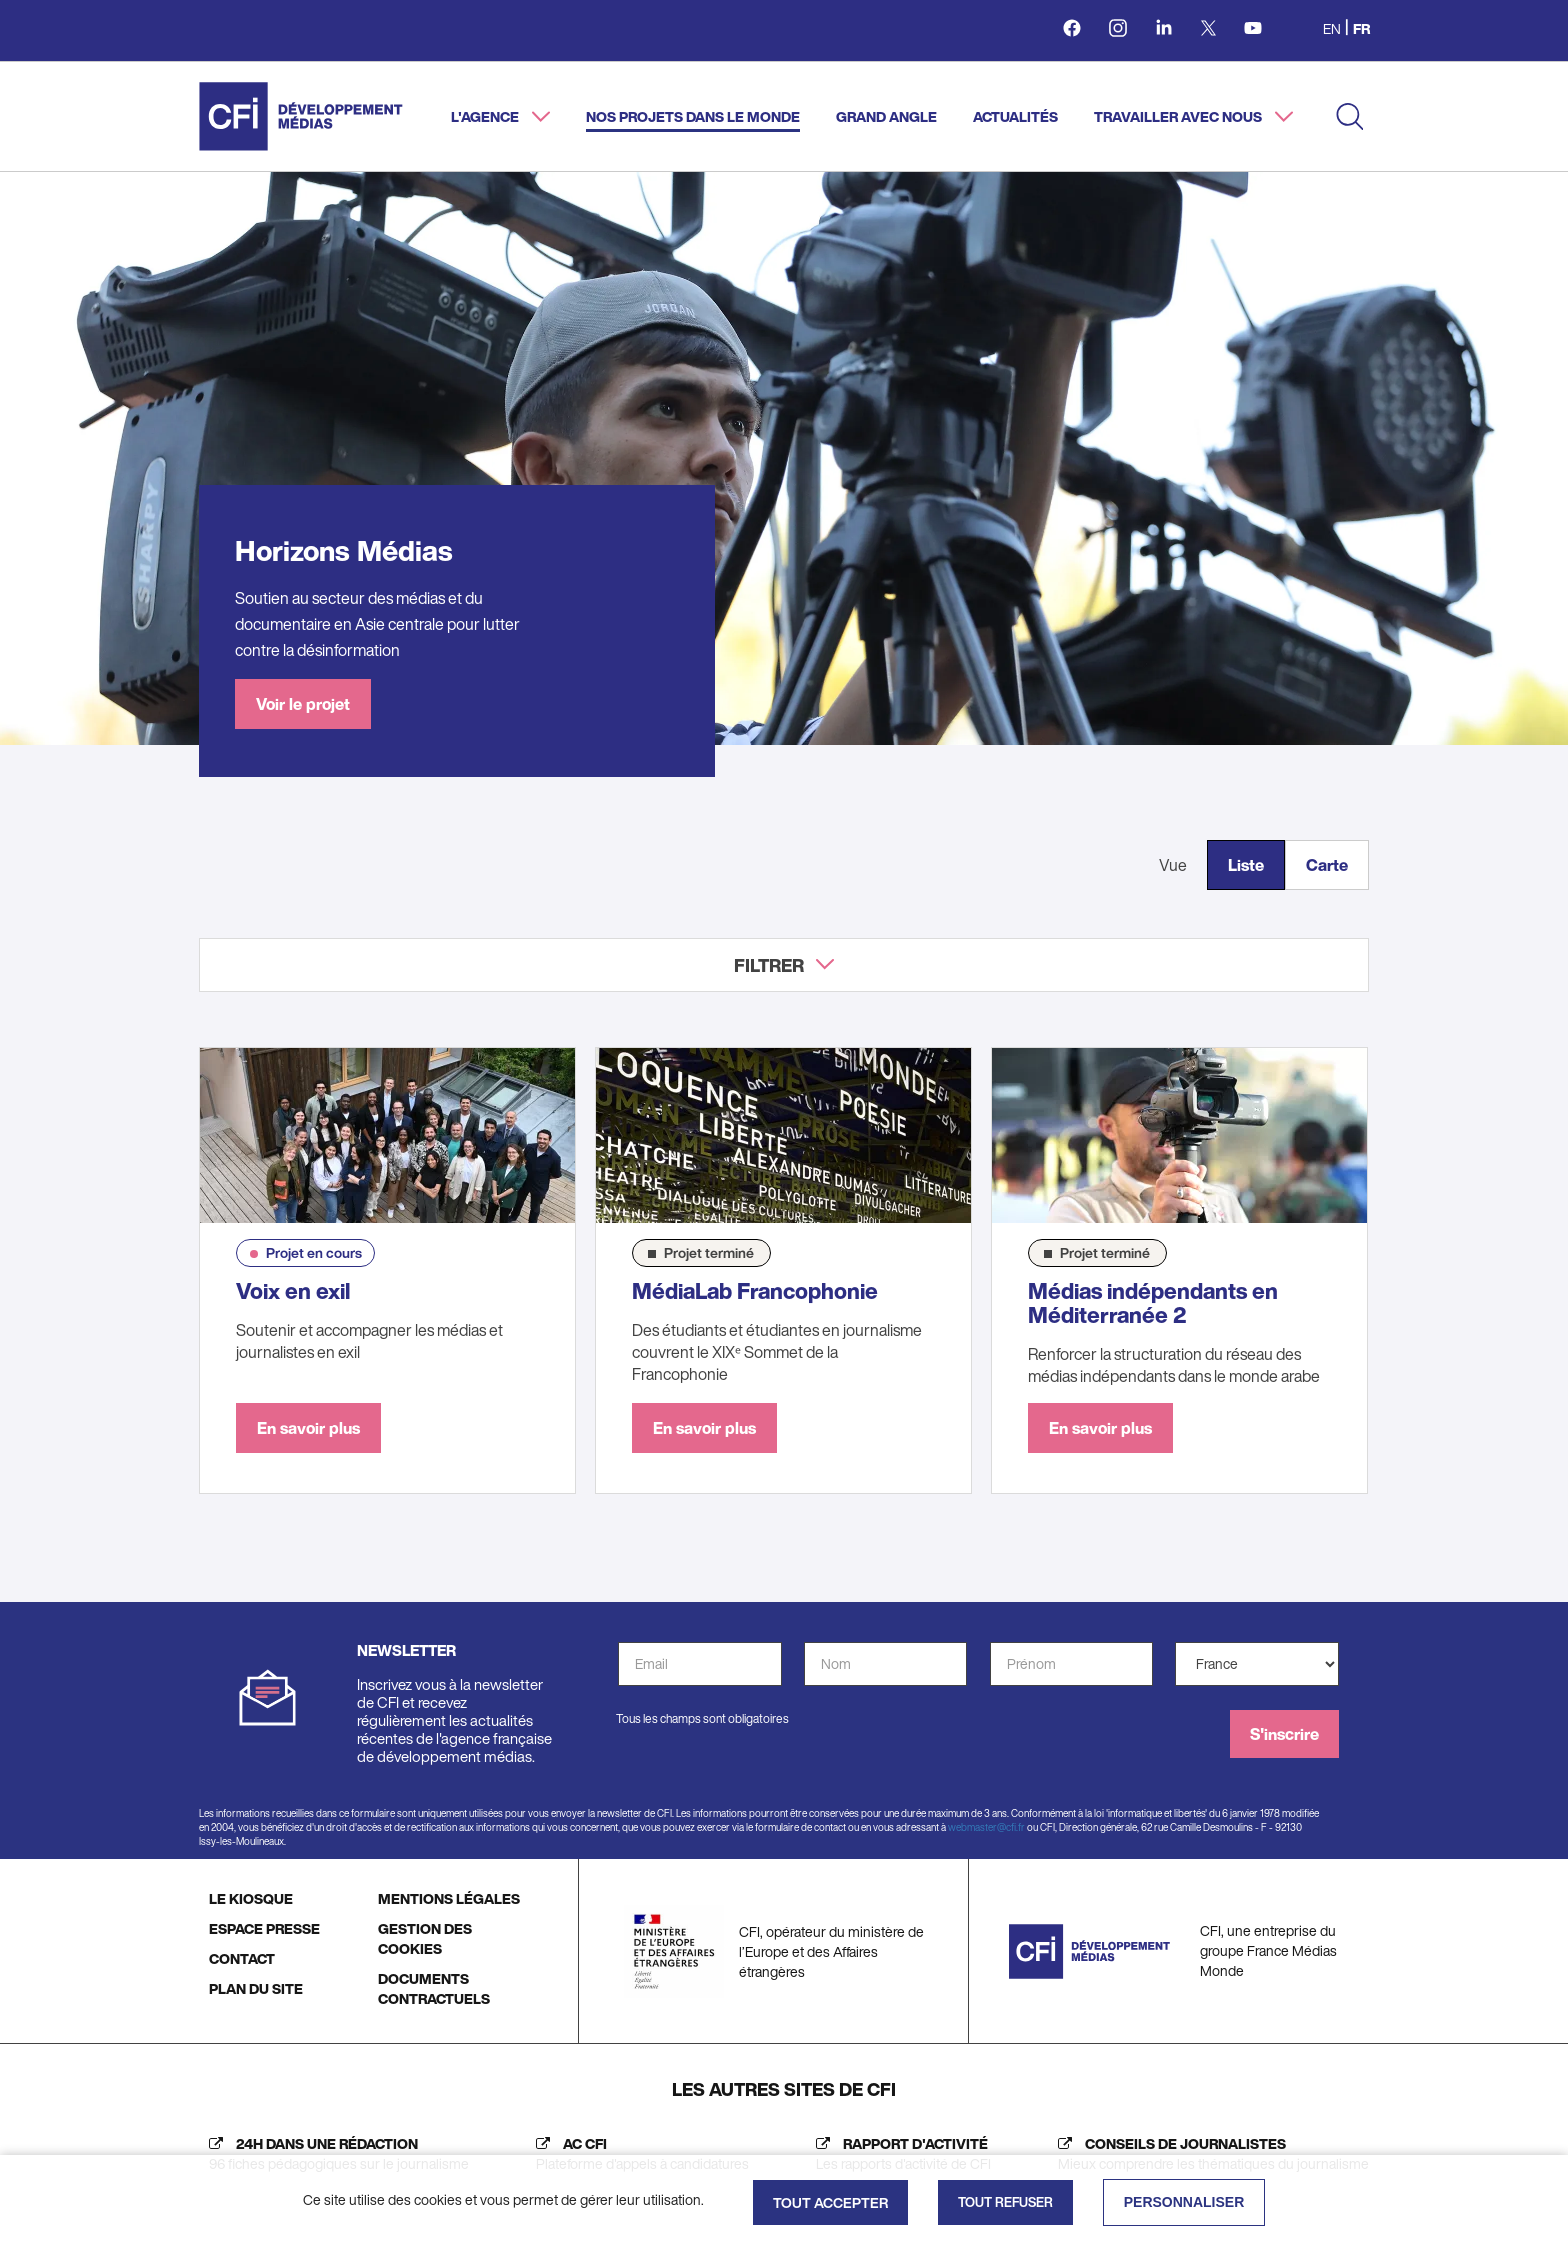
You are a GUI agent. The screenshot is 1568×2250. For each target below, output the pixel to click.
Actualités (1015, 116)
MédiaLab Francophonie (755, 1291)
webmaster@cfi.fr (986, 1827)
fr (1361, 28)
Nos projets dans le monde (693, 116)
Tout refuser (1005, 2202)
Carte (1327, 865)
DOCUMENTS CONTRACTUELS (434, 1988)
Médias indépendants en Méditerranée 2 (1153, 1303)
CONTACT (242, 1958)
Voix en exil (293, 1291)
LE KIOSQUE (251, 1898)
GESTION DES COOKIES (425, 1938)
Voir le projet (303, 704)
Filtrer (769, 965)
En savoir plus (308, 1428)
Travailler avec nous (1179, 116)
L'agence (486, 116)
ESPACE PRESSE (264, 1928)
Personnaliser (1184, 2202)
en (1332, 28)
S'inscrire (1284, 1734)
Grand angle (886, 116)
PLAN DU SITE (256, 1988)
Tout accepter (830, 2202)
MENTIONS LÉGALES (449, 1898)
